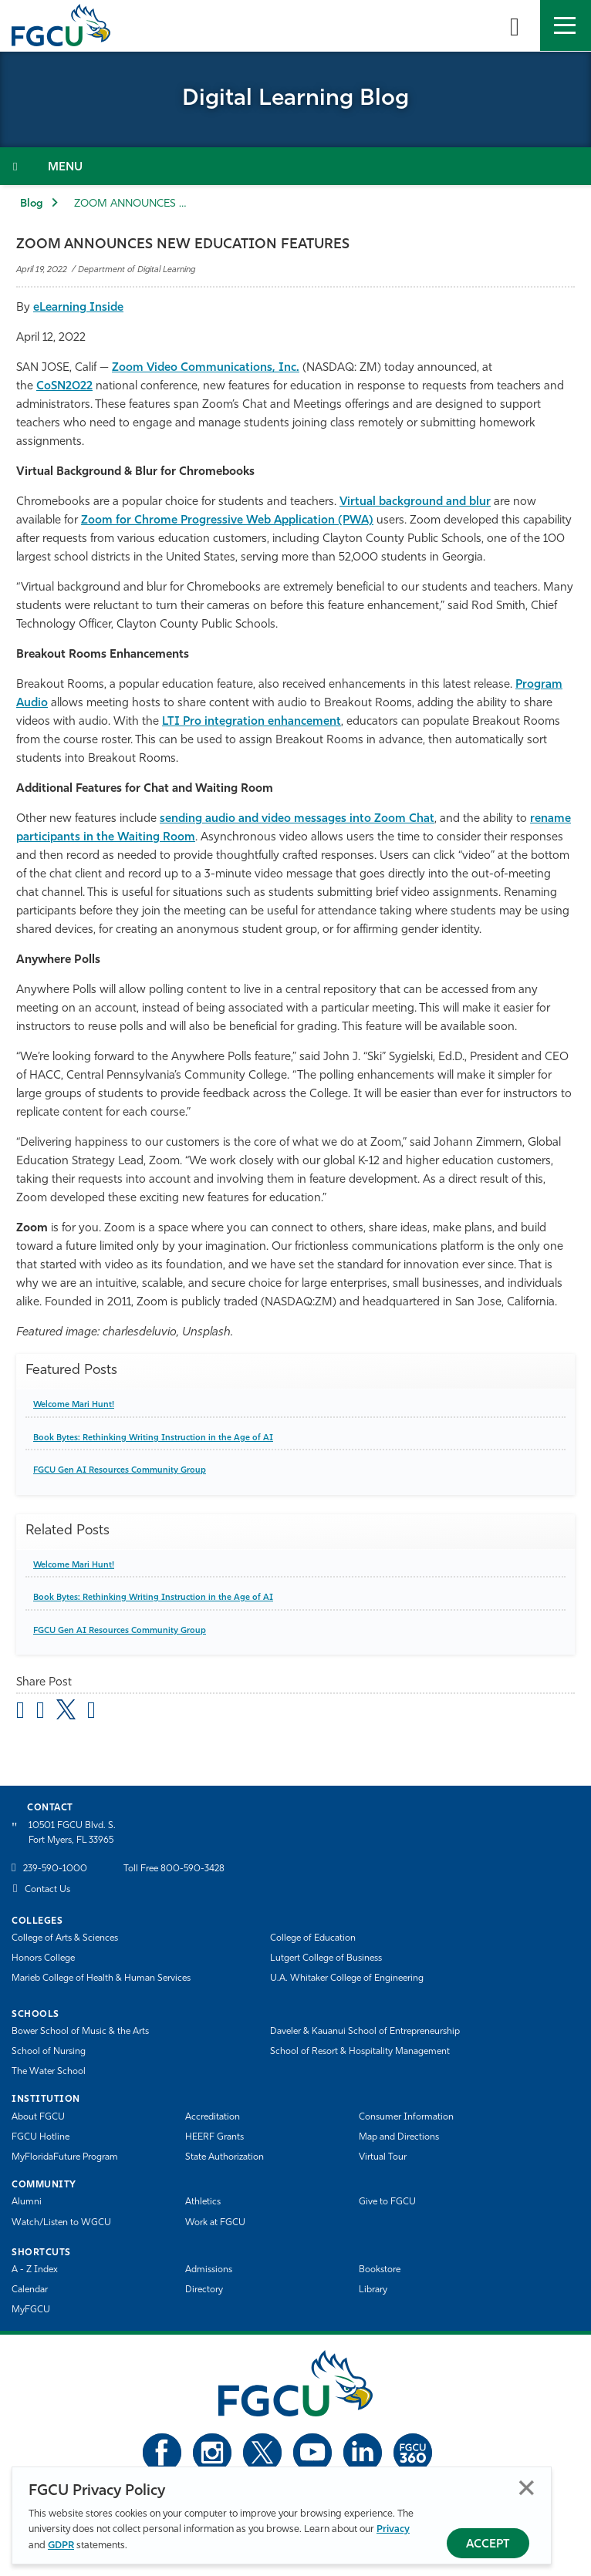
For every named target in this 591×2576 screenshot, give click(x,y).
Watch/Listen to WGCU (61, 2222)
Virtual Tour (383, 2157)
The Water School (49, 2071)
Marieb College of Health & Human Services (101, 1978)
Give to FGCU (387, 2202)
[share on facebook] (40, 1712)
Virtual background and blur (415, 502)
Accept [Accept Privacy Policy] (488, 2545)
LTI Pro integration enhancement (251, 722)
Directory (204, 2290)
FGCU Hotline (40, 2137)
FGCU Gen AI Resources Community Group (119, 1470)
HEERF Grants (214, 2137)
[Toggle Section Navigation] (295, 166)
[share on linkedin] (91, 1712)
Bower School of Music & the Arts (80, 2031)
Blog (31, 204)
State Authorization (224, 2157)
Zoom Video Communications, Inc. (205, 368)
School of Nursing (49, 2051)
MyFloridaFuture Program (65, 2157)
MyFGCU (31, 2310)
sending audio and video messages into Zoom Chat (297, 819)
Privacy (393, 2529)
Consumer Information (406, 2117)
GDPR (61, 2546)
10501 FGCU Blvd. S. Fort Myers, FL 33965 (72, 1833)
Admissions (208, 2270)
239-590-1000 (55, 1869)
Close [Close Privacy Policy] (526, 2487)
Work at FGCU (215, 2222)
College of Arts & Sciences (65, 1938)
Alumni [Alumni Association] (27, 2202)
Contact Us (47, 1889)
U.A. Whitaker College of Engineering (347, 1978)
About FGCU (38, 2117)
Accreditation (212, 2117)
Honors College (43, 1958)
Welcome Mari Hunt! (73, 1405)
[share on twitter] (66, 1709)
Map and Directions (399, 2137)
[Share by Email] (20, 1712)
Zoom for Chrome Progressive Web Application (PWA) (227, 521)
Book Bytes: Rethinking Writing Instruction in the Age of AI (153, 1438)
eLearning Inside (78, 308)
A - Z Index (35, 2270)
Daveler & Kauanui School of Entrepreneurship (365, 2031)
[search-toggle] (514, 25)
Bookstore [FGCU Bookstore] (379, 2270)
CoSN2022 (64, 386)
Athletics (203, 2202)
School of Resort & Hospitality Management (360, 2051)
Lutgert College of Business (326, 1958)
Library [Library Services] (373, 2290)
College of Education (313, 1938)
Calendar (30, 2290)
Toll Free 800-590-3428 (174, 1869)
